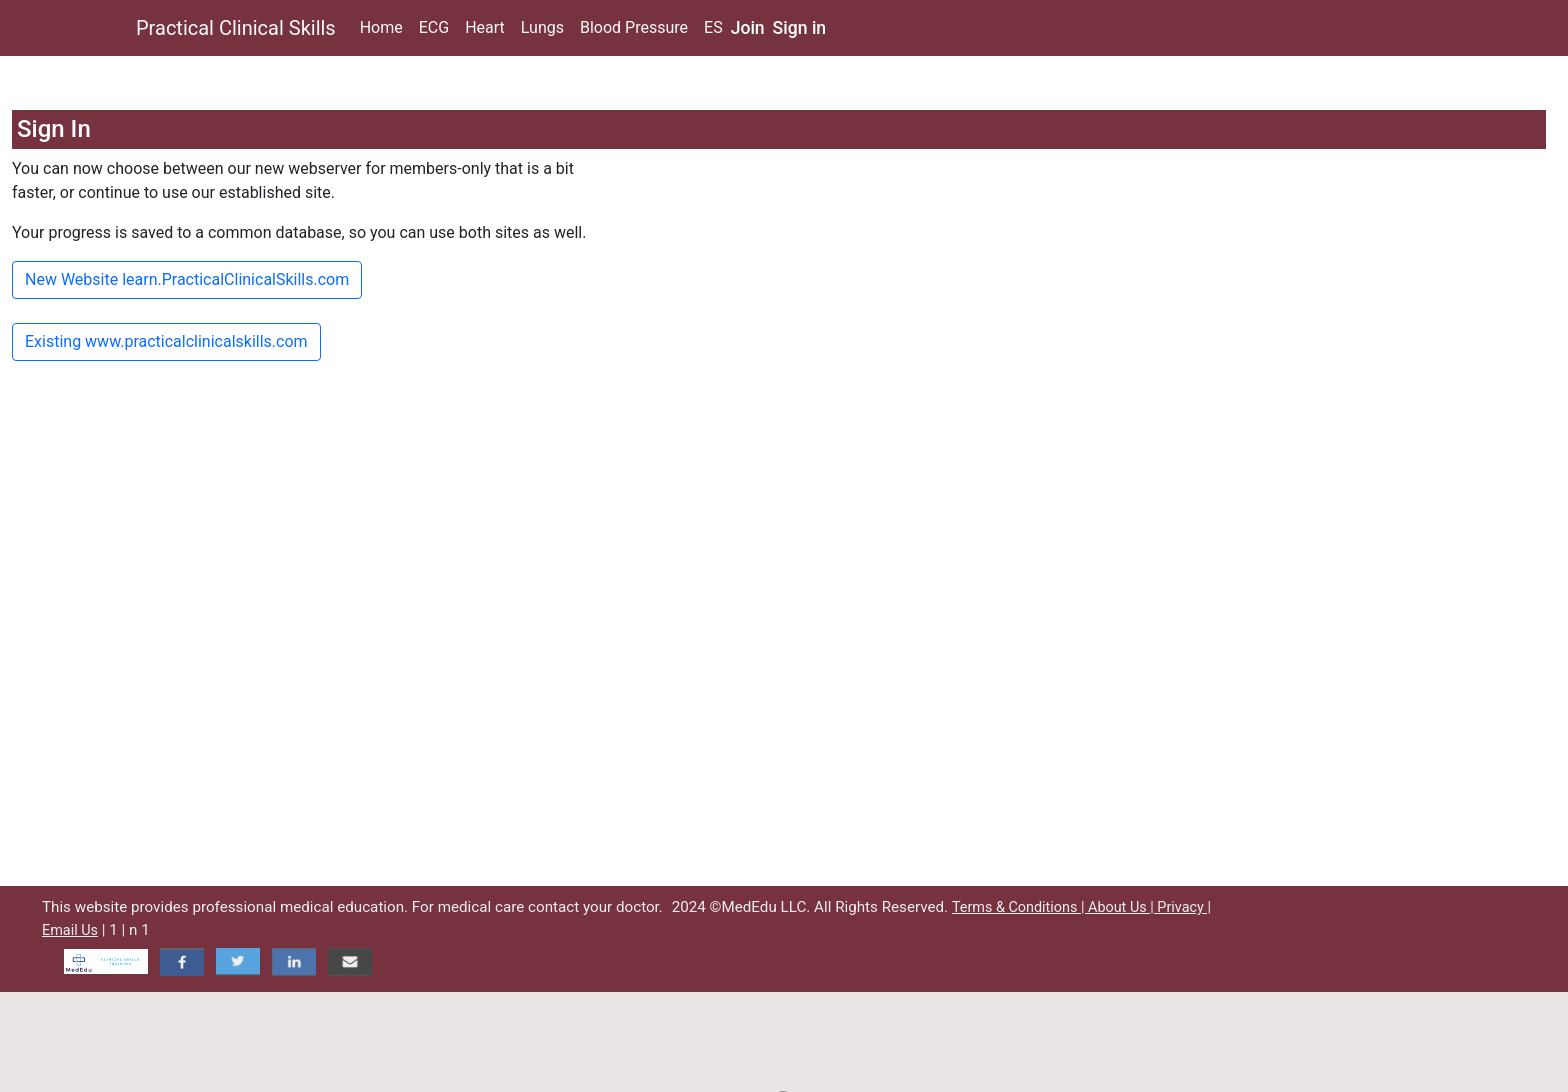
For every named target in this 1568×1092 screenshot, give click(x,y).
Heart (485, 27)
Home (381, 27)
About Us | (1122, 907)
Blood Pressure (634, 27)
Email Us (70, 930)
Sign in (800, 28)
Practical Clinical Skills (236, 28)
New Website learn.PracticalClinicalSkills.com (187, 279)
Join (748, 28)
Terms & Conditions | (1020, 907)
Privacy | (1184, 907)
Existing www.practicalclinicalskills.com (166, 341)
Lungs (542, 27)
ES (713, 27)
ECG (434, 27)
